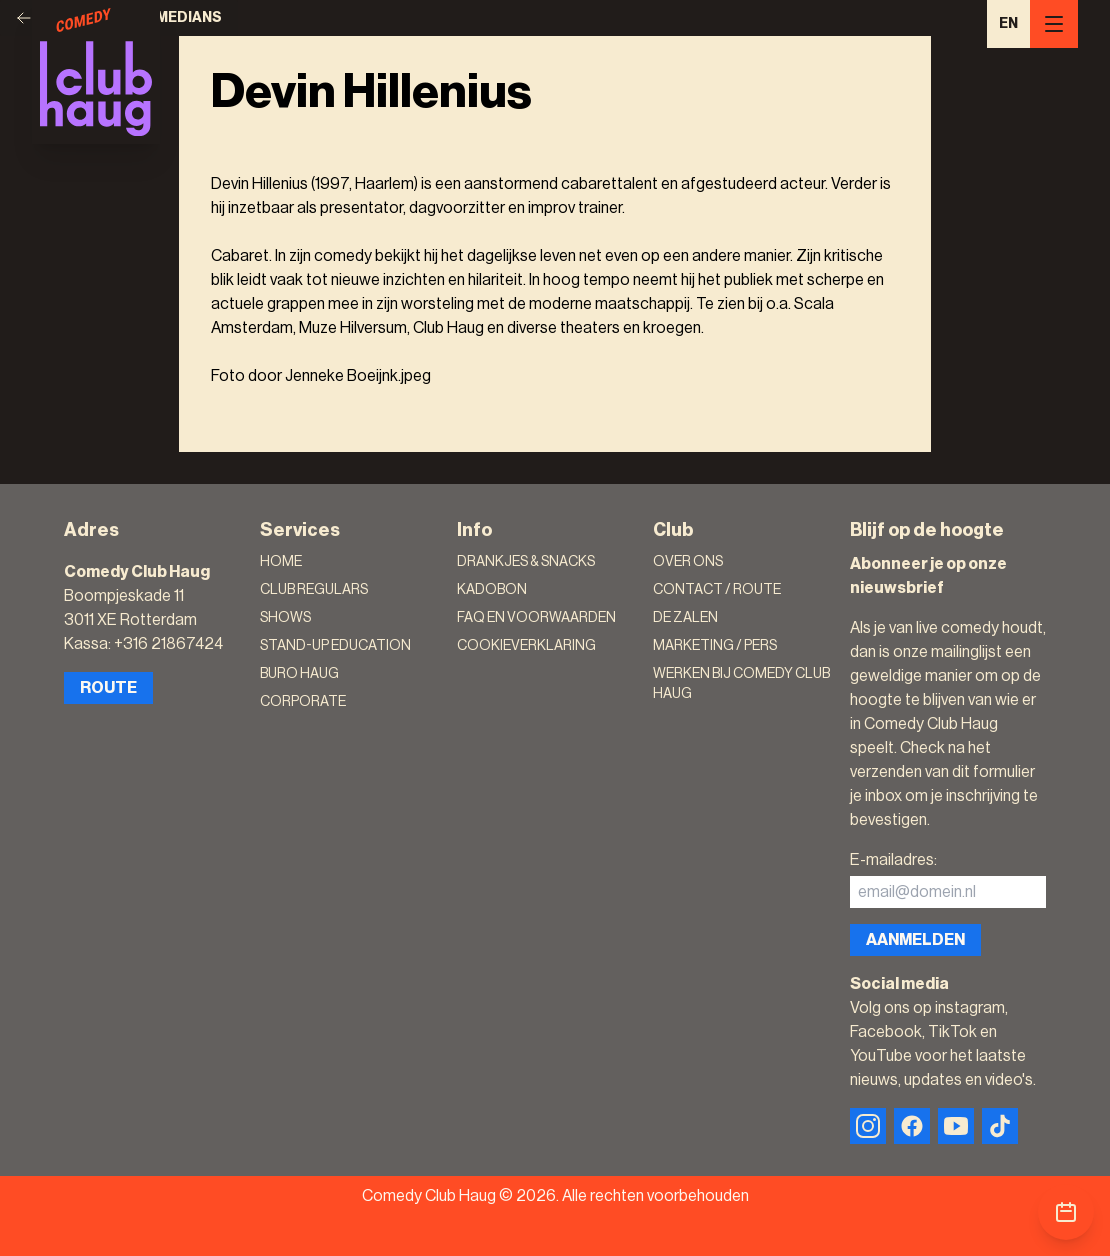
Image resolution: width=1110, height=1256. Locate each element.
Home (281, 562)
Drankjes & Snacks (526, 562)
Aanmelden (915, 940)
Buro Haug (299, 674)
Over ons (688, 562)
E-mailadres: (893, 860)
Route (108, 688)
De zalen (685, 618)
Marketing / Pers (715, 646)
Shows (285, 618)
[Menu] (1054, 24)
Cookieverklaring (526, 646)
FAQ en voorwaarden (536, 618)
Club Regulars (314, 590)
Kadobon (492, 590)
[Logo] (96, 72)
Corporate (303, 702)
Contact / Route (717, 590)
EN (1008, 24)
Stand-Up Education (335, 646)
